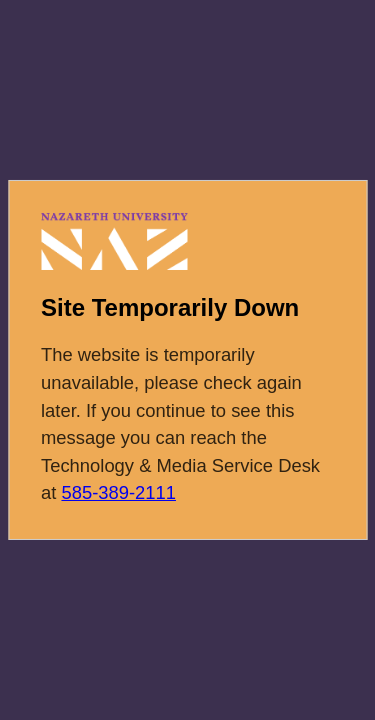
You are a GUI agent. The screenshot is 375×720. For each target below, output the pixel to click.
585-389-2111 (118, 492)
